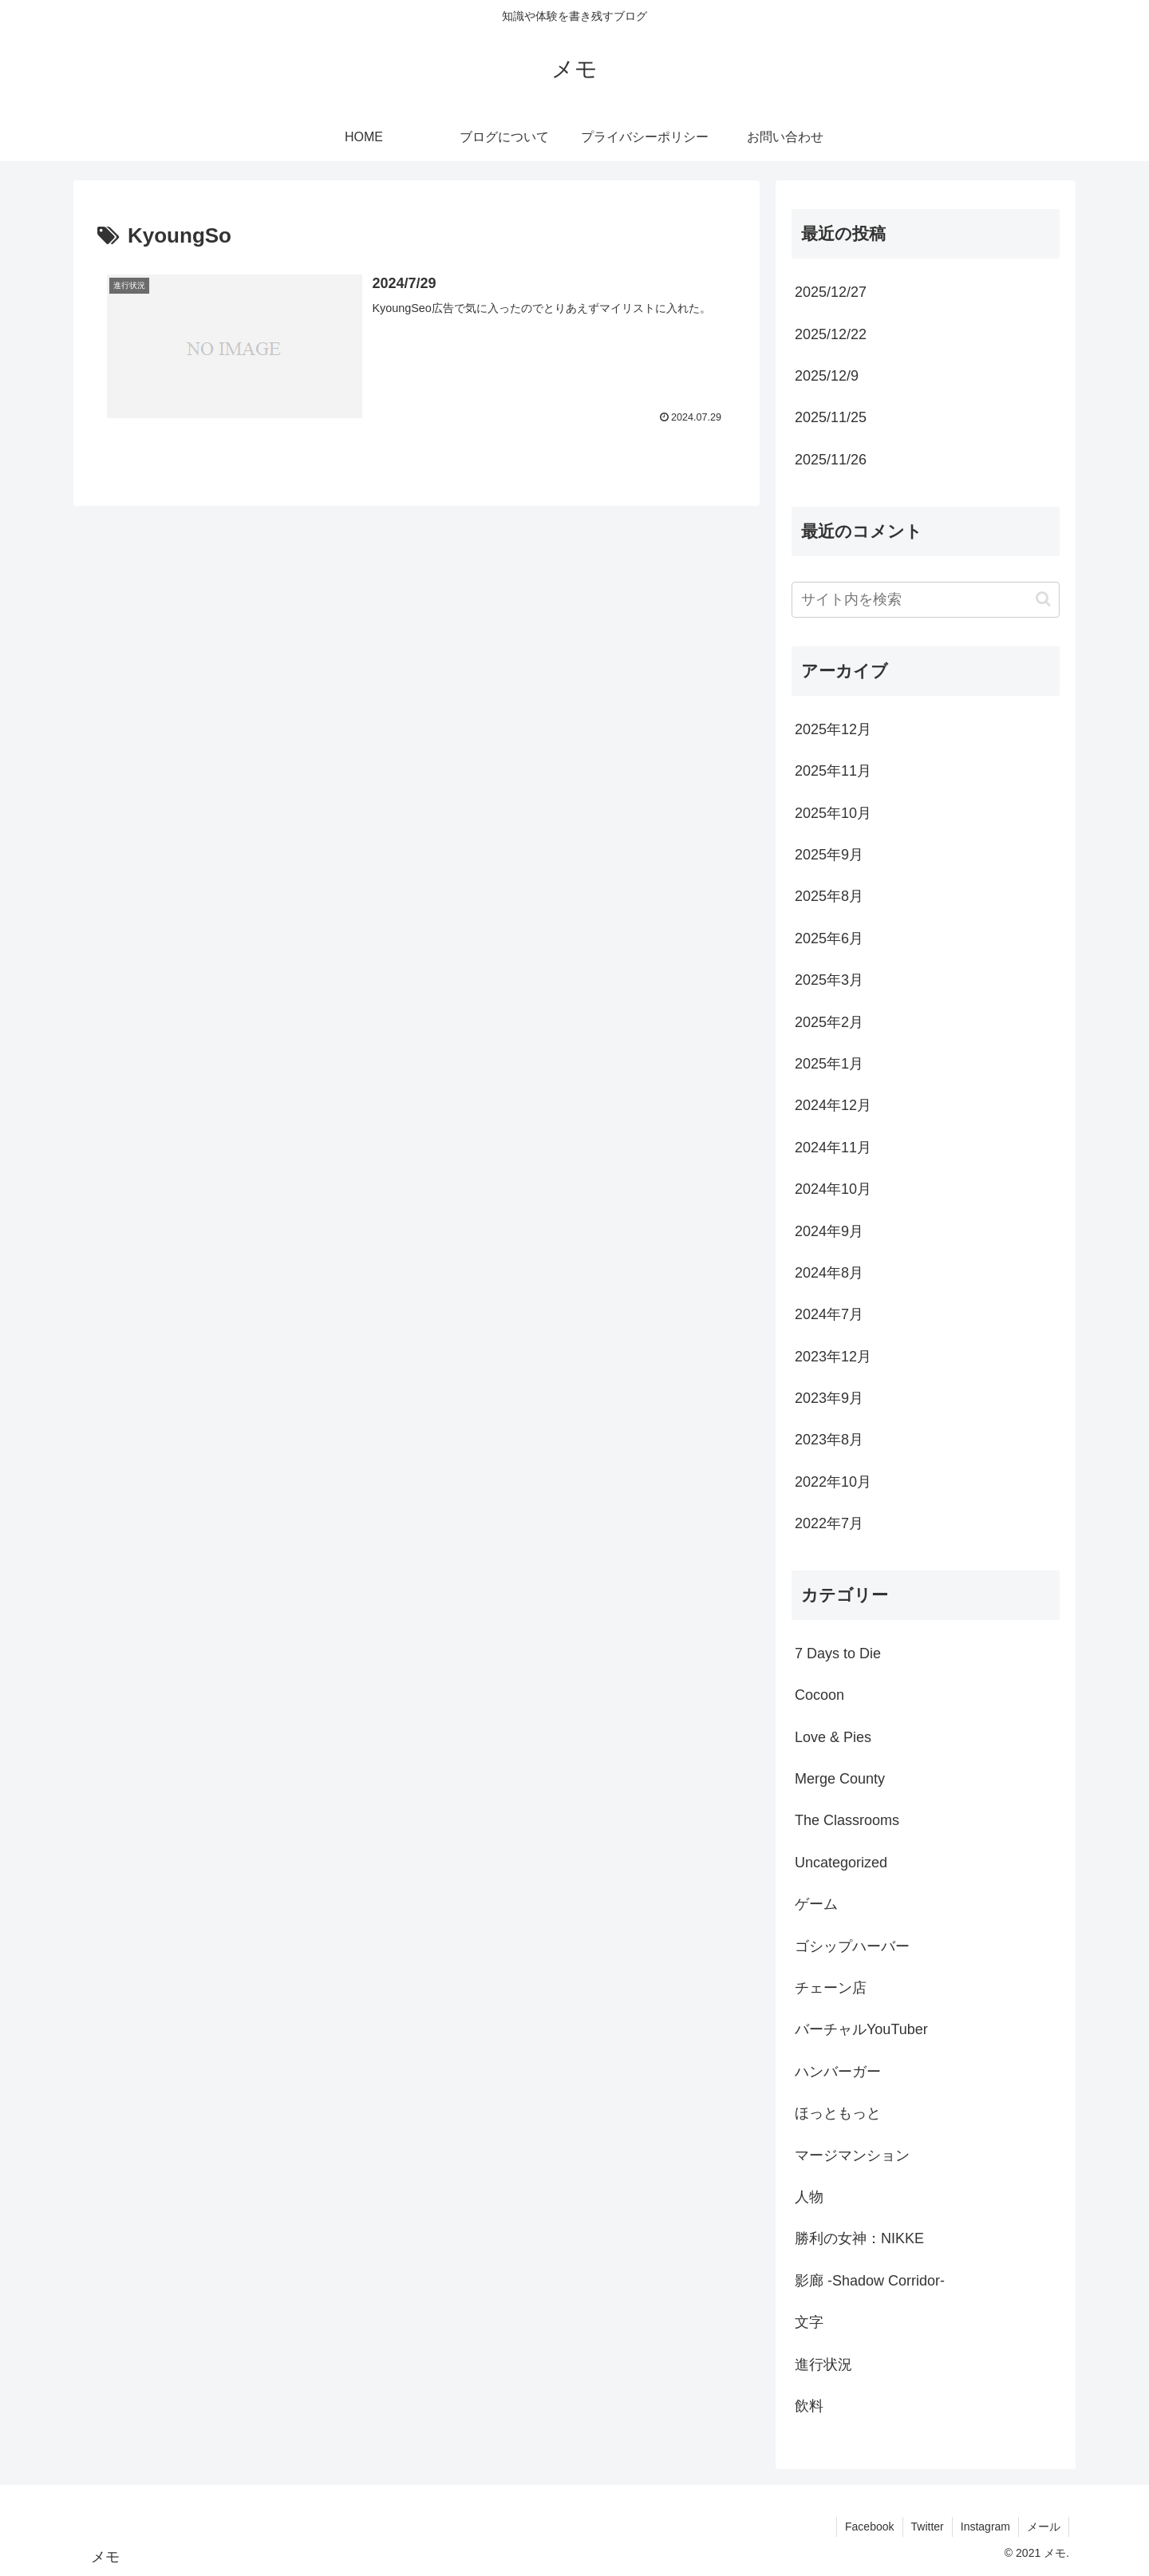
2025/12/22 (831, 334)
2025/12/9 (827, 376)
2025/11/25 (831, 417)
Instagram (985, 2526)
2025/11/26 (831, 460)
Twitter (927, 2526)
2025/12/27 (831, 292)
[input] (926, 600)
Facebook (869, 2526)
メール (1043, 2526)
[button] (1043, 599)
